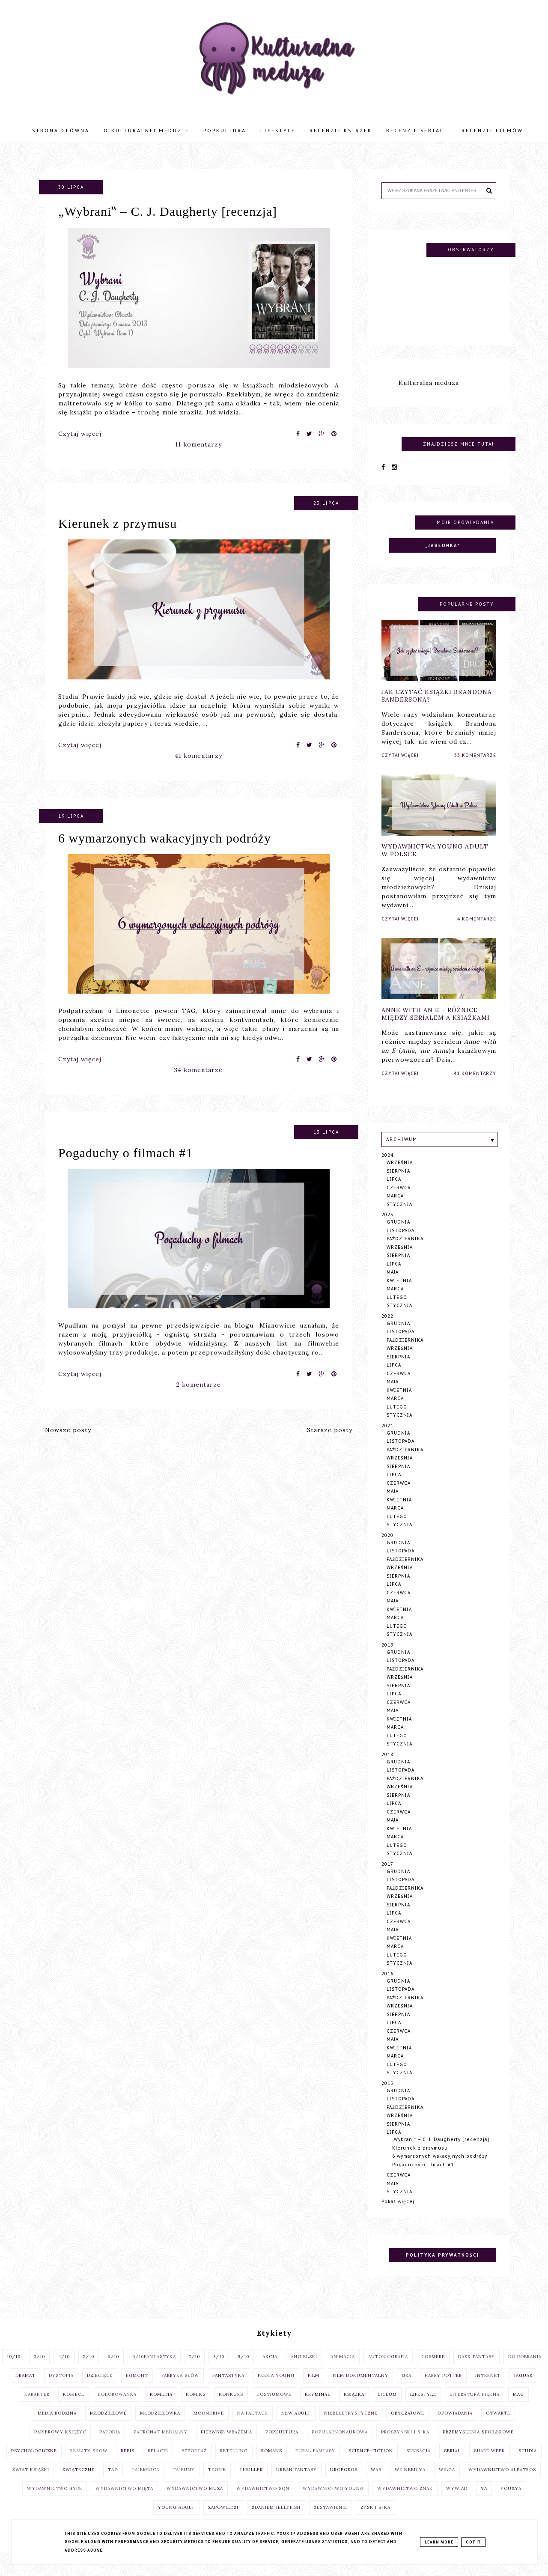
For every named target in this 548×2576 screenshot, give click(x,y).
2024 (387, 1169)
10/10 (14, 2370)
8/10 (218, 2370)
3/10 (39, 2370)
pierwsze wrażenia (226, 2446)
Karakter (37, 2408)
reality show (88, 2465)
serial (452, 2465)
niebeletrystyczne (351, 2427)
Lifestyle (277, 131)
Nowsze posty (68, 1430)
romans (271, 2465)
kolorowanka (117, 2408)
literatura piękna (475, 2408)
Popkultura (224, 131)
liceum (387, 2408)
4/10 (64, 2370)
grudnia (398, 1236)
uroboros (343, 2484)
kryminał (318, 2408)
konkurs (231, 2408)
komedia (161, 2408)
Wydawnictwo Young (333, 2502)
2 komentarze (198, 1399)
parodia (109, 2446)
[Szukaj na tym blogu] (433, 191)
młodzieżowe (108, 2427)
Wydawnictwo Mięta (124, 2502)
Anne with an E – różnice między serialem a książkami (435, 1028)
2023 (387, 1229)
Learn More (439, 2542)
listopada (400, 1245)
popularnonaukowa (340, 2446)
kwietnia (399, 1295)
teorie (217, 2484)
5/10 (88, 2370)
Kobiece (73, 2408)
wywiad (457, 2502)
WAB (376, 2484)
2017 (387, 1878)
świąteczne (79, 2484)
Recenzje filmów (492, 131)
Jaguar (523, 2389)
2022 (387, 1330)
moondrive (209, 2427)
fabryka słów (180, 2389)
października (405, 1253)
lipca (394, 1193)
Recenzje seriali (416, 131)
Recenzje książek (341, 131)
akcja (269, 2370)
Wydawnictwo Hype (54, 2502)
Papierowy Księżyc (60, 2446)
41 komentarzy (198, 770)
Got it (473, 2542)
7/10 (194, 2370)
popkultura (281, 2446)
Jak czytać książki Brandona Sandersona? (436, 710)
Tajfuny (184, 2484)
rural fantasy (315, 2465)
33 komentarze (475, 770)
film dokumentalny (360, 2389)
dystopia (61, 2389)
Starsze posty (329, 1430)
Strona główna (60, 131)
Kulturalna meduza (429, 397)
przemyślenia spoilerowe (478, 2446)
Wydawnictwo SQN (262, 2502)
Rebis (127, 2465)
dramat (25, 2389)
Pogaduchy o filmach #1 (125, 1167)
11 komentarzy (198, 444)
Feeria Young (276, 2389)
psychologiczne (34, 2465)
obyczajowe (407, 2427)
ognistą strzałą (193, 1349)
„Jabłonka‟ (442, 560)
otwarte (498, 2427)
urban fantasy (296, 2484)
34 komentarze (198, 1084)
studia (527, 2465)
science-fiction (370, 2465)
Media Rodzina (57, 2427)
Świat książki (30, 2484)
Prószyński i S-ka (405, 2446)
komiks (196, 2408)
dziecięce (100, 2389)
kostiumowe (274, 2408)
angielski (304, 2370)
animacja (343, 2370)
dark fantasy (476, 2370)
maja (393, 1286)
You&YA (510, 2502)
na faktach (252, 2427)
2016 (387, 1988)
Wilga (447, 2484)
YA (484, 2502)
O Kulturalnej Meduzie (146, 131)
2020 (387, 1549)
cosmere (433, 2370)
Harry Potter (443, 2389)
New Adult (296, 2427)
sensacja (418, 2465)
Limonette (133, 1025)
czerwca (399, 1202)
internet (487, 2389)
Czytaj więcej (79, 434)
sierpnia (398, 1185)
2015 (387, 2097)
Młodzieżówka (160, 2427)
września (400, 1176)
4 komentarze (476, 933)
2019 (387, 1659)
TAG (113, 2484)
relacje (158, 2465)
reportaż (194, 2465)
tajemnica (145, 2484)
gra (406, 2389)
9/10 (243, 2370)
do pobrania (525, 2370)
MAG (518, 2408)
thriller (251, 2484)
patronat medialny (161, 2446)
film (313, 2389)
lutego (397, 1311)
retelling (234, 2465)
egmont (137, 2389)
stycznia (399, 1218)
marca (395, 1210)
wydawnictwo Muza (195, 2502)
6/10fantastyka (154, 2370)
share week (489, 2465)
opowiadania (455, 2427)
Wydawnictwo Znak (405, 2502)
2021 (387, 1440)
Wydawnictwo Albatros (502, 2484)
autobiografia (388, 2370)
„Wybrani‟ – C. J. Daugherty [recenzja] (167, 211)
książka (354, 2408)
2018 (387, 1769)
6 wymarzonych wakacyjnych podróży (164, 852)
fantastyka (228, 2389)
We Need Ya (410, 2484)
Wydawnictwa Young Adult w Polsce (434, 865)
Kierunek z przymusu (117, 537)
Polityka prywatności (442, 2269)
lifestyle (423, 2408)
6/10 (113, 2370)
